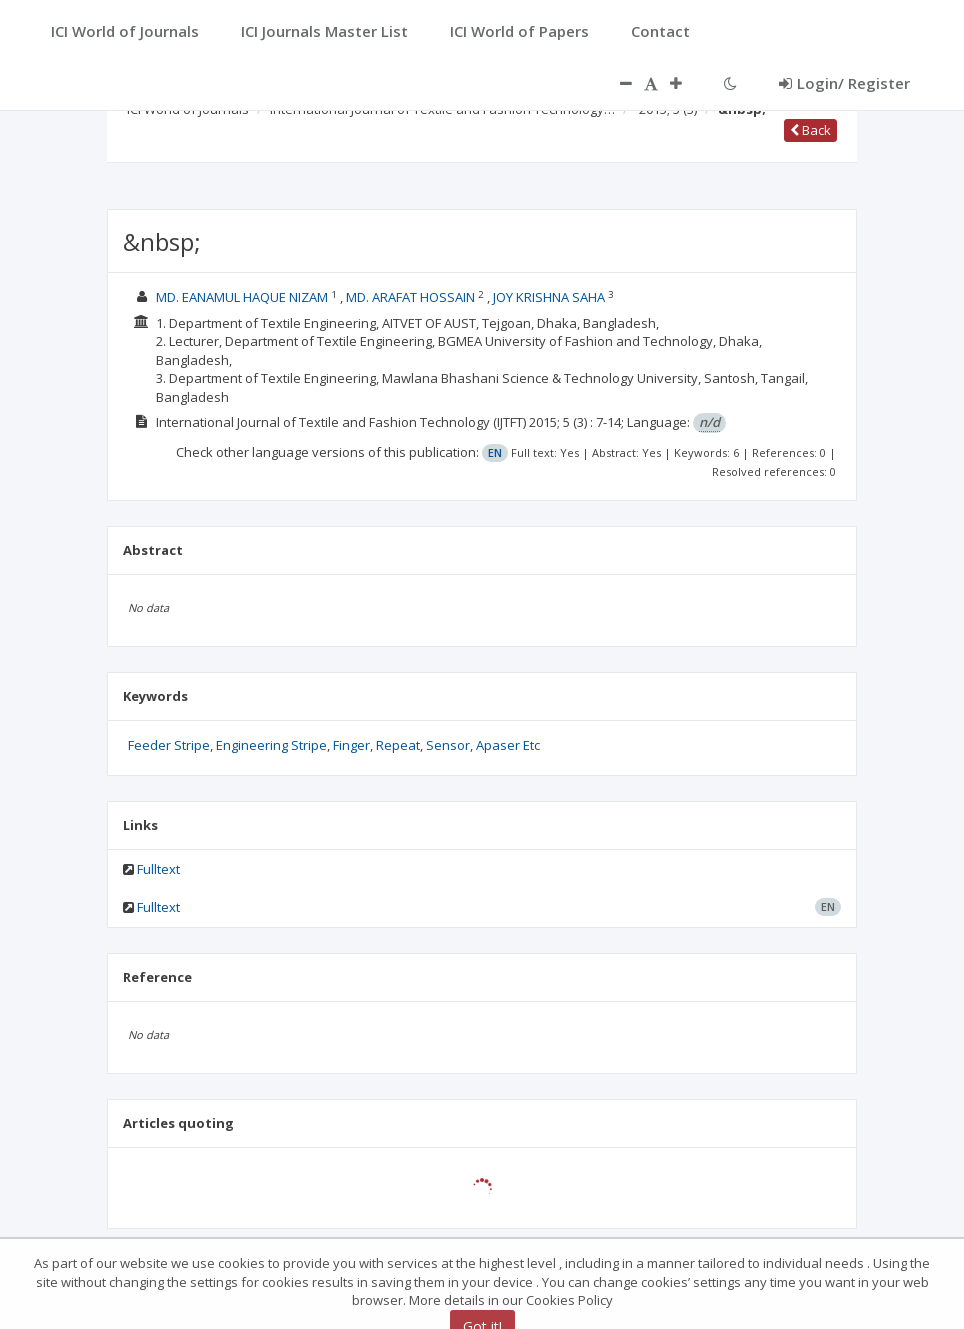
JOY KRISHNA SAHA (550, 297)
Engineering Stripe (271, 745)
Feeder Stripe (169, 745)
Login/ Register (844, 83)
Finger (351, 745)
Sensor (448, 745)
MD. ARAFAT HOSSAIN (412, 297)
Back (810, 130)
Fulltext (158, 869)
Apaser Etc (508, 745)
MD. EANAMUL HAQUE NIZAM (243, 297)
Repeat (398, 745)
